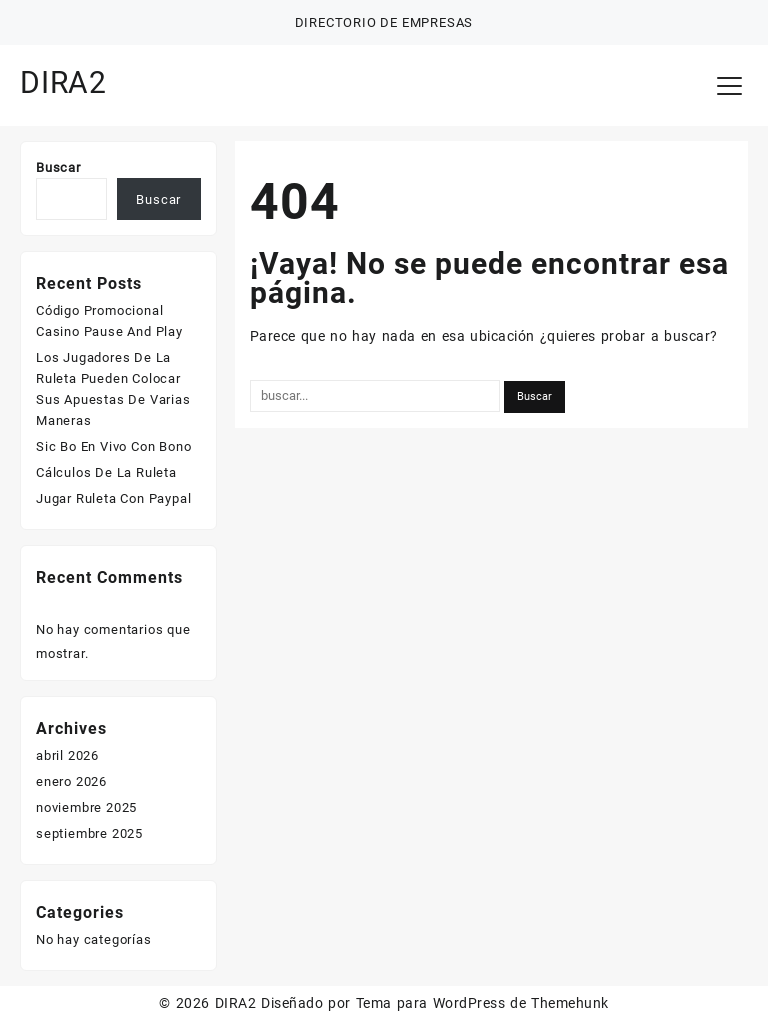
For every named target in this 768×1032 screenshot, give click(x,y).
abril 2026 (67, 755)
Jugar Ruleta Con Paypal (113, 498)
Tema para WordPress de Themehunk (482, 1003)
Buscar (58, 167)
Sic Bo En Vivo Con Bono (113, 446)
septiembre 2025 (89, 833)
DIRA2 (63, 82)
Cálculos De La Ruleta (106, 472)
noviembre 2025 (86, 807)
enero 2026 (71, 781)
